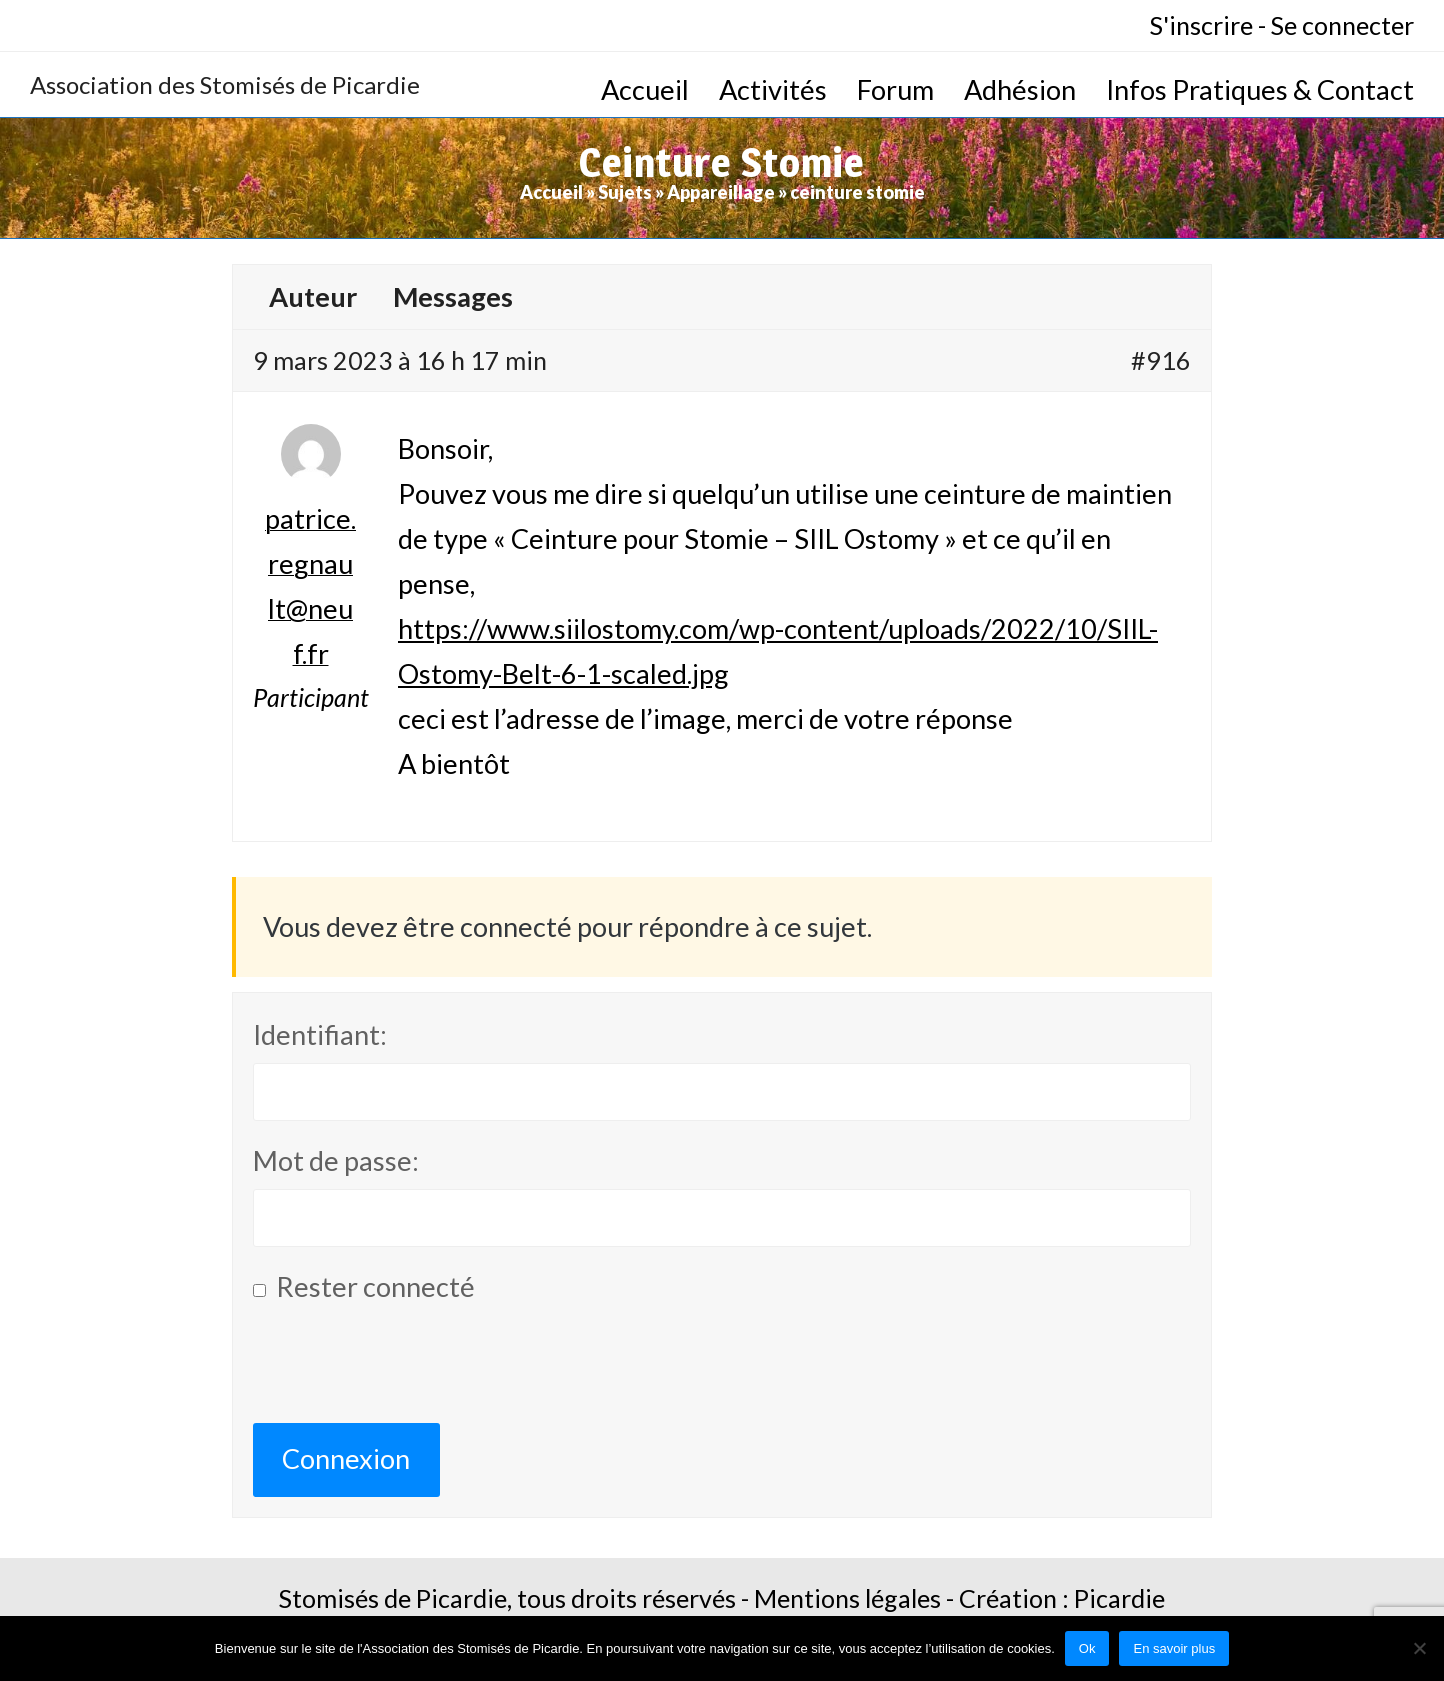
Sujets (625, 192)
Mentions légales (847, 1598)
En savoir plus (1174, 1648)
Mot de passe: (336, 1160)
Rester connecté (375, 1286)
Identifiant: (320, 1034)
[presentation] (405, 1374)
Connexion (346, 1458)
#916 (1161, 360)
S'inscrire (1201, 25)
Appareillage (721, 192)
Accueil (551, 192)
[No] (1419, 1648)
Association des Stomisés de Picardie (225, 84)
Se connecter (1342, 25)
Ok (1087, 1648)
